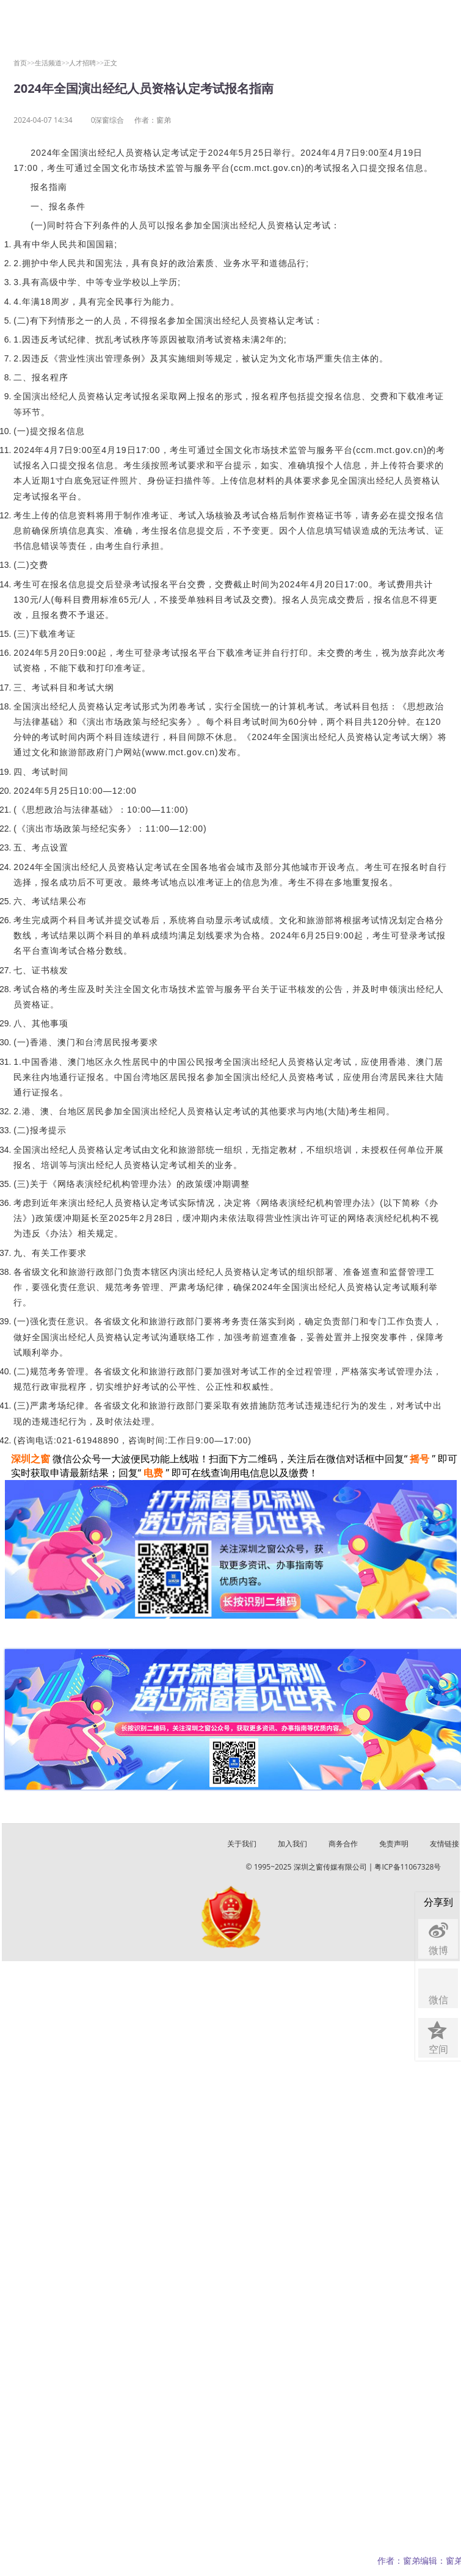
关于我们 (241, 1843)
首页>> (24, 62)
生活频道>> (52, 62)
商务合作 (343, 1843)
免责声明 (393, 1843)
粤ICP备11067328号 (407, 1867)
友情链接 (444, 1843)
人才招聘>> (86, 62)
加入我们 (292, 1843)
